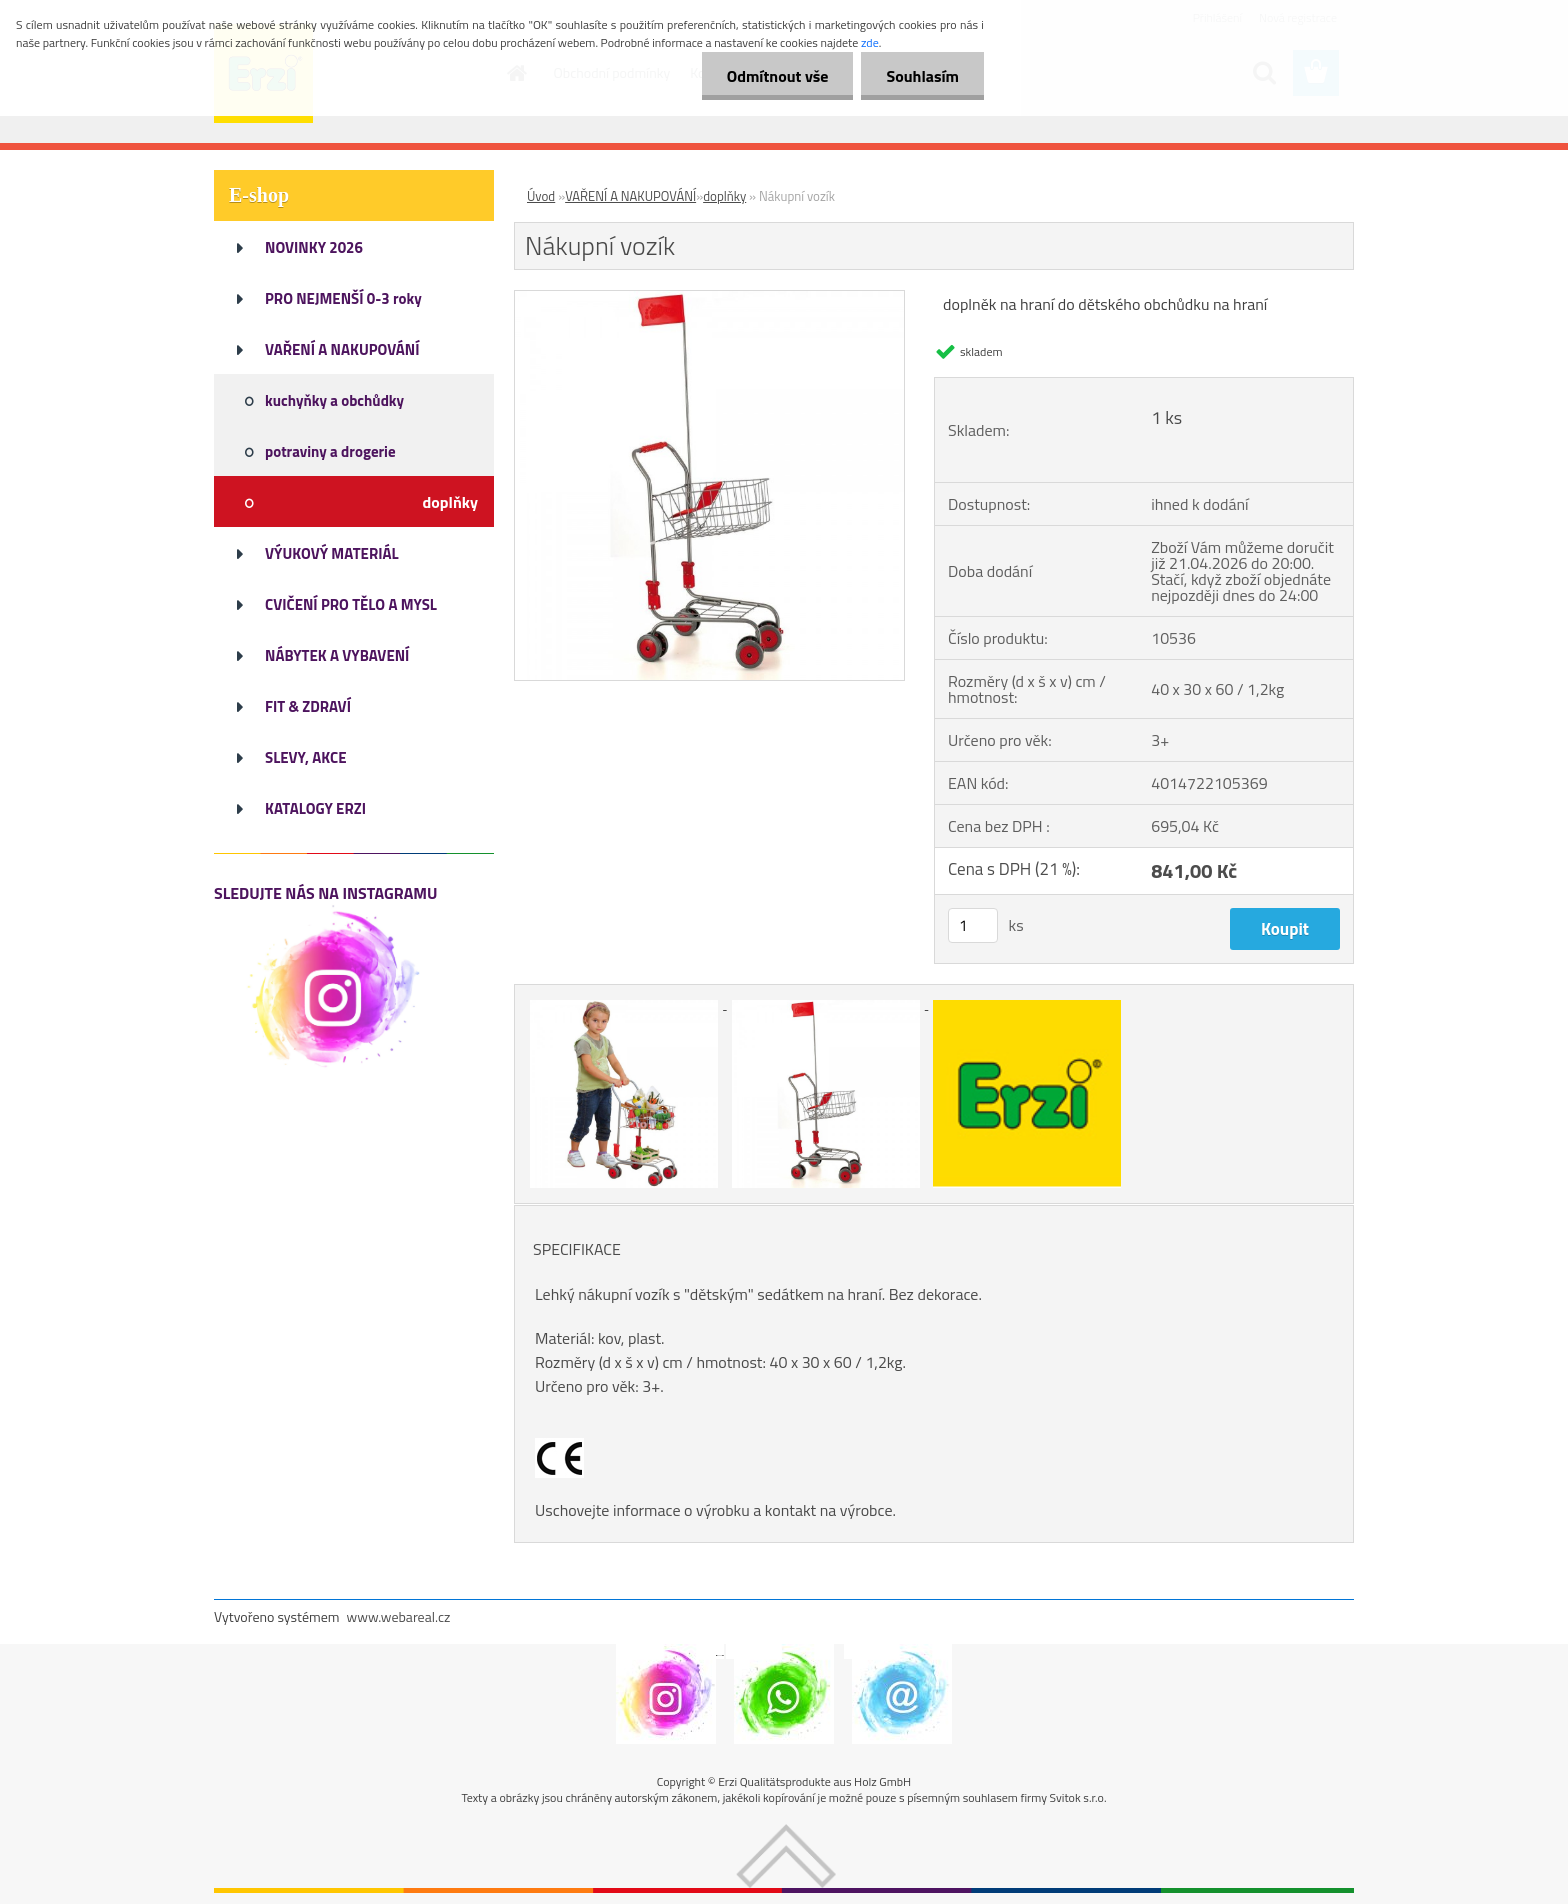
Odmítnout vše (778, 76)
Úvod (541, 196)
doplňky (724, 196)
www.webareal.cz (399, 1616)
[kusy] (973, 925)
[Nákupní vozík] (709, 299)
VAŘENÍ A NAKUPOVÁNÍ (630, 196)
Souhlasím (922, 76)
